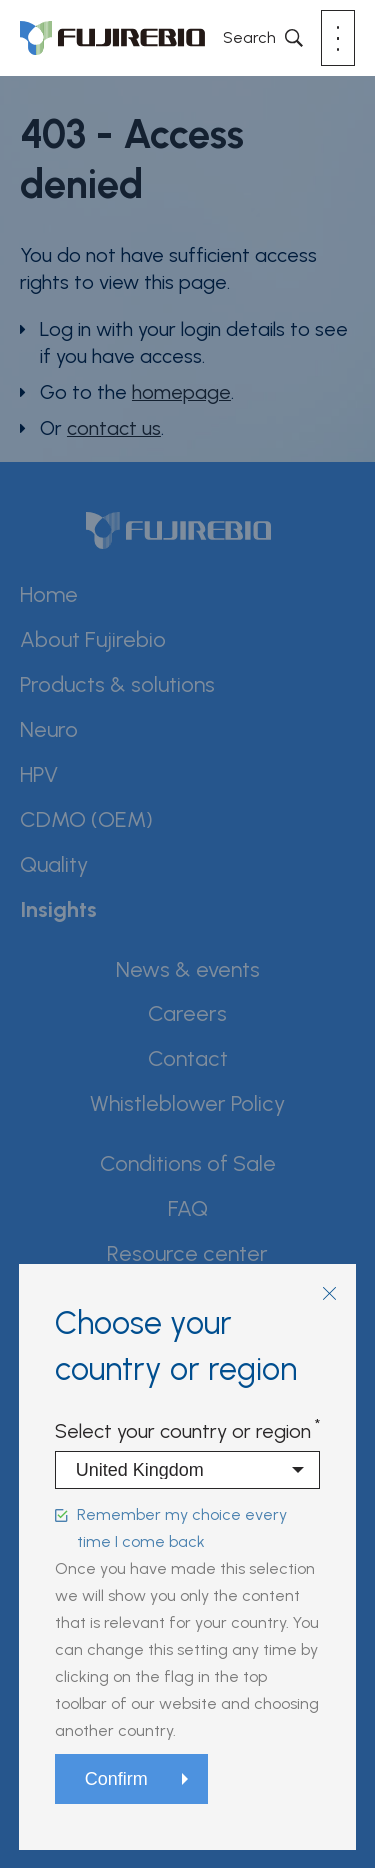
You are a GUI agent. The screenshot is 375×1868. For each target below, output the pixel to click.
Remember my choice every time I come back (182, 1528)
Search (249, 37)
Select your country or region (183, 1431)
